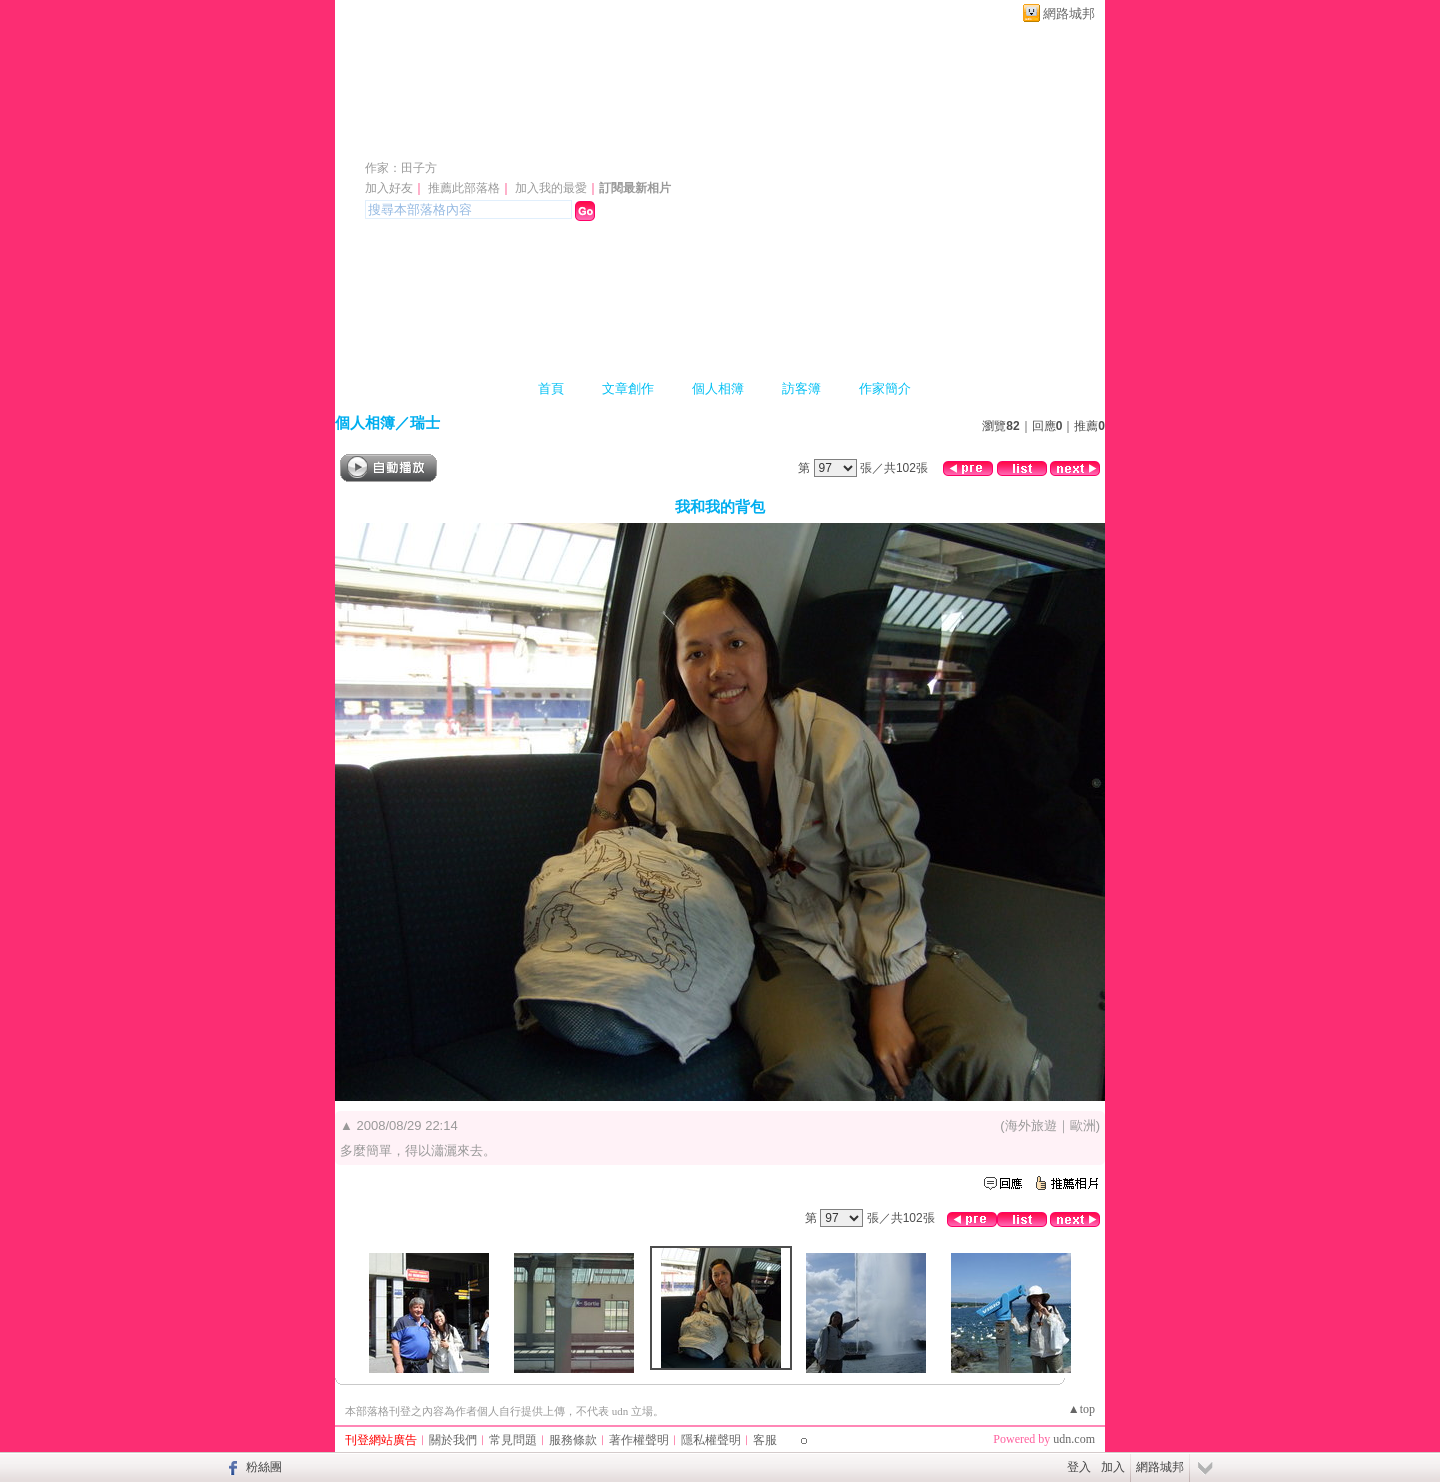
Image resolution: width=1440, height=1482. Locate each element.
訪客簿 (801, 388)
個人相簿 (718, 388)
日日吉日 (421, 138)
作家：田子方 (401, 168)
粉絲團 (264, 1467)
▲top (1081, 1409)
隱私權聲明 (711, 1440)
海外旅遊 (1031, 1125)
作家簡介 (885, 388)
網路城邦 (1069, 13)
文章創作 (628, 388)
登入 (1079, 1467)
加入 (1113, 1467)
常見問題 (513, 1440)
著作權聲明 (639, 1440)
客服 (765, 1440)
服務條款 (573, 1440)
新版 (561, 138)
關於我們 (453, 1440)
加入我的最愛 (551, 188)
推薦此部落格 (464, 188)
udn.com (1074, 1439)
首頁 (551, 388)
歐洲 (1083, 1125)
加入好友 (389, 188)
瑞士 (425, 422)
